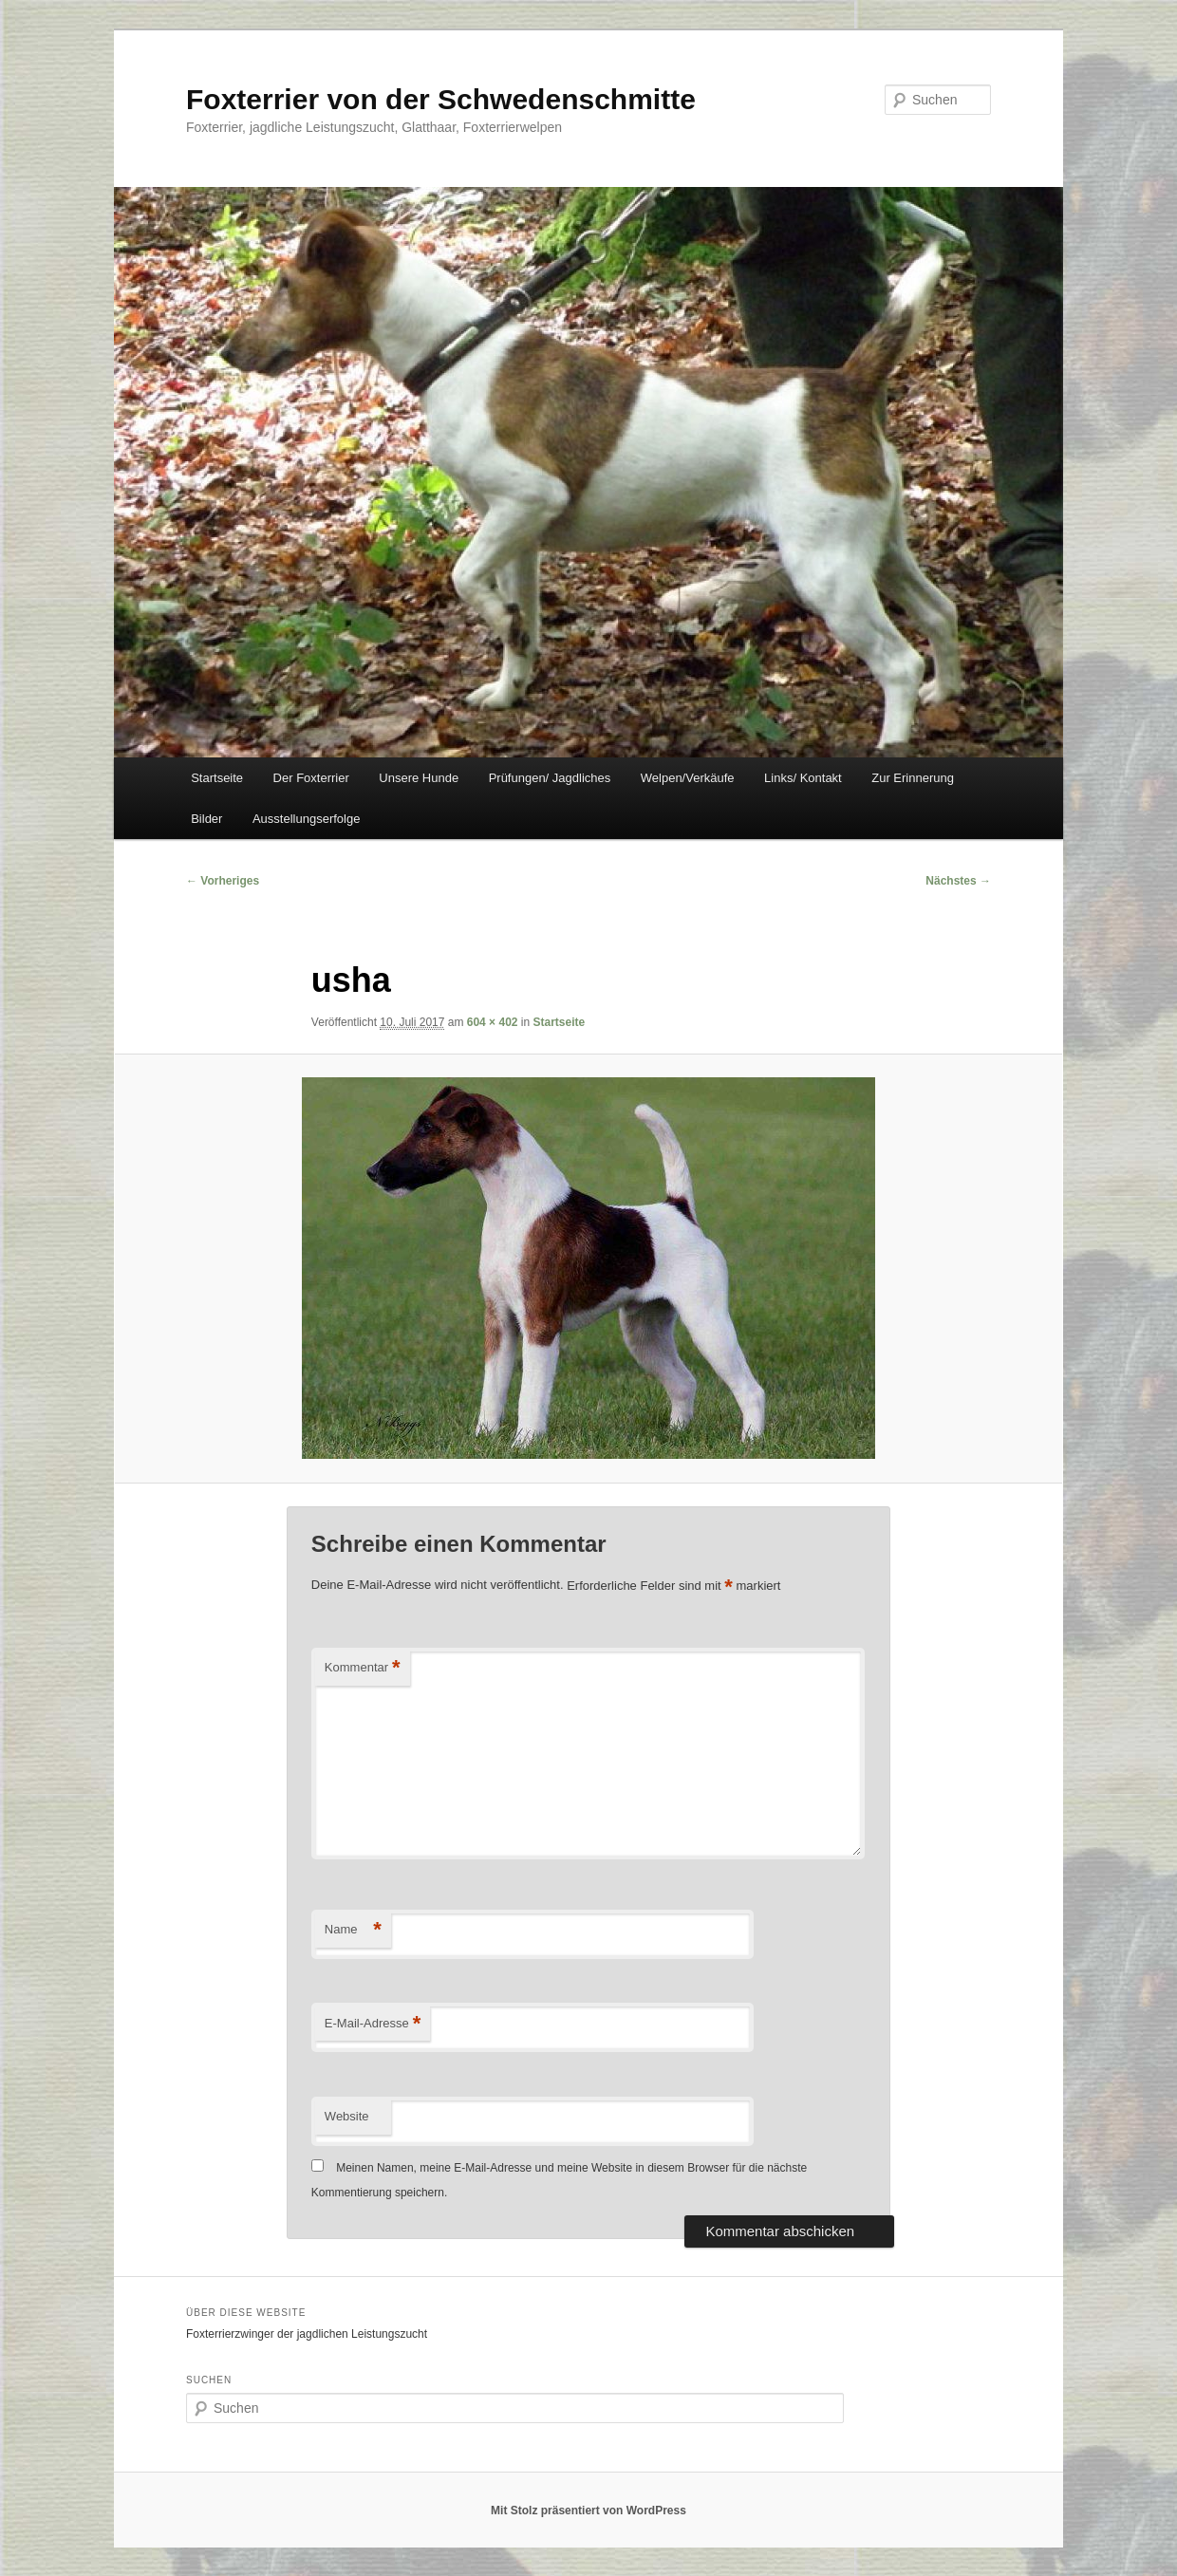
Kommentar (363, 1668)
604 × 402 (492, 1022)
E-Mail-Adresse (372, 2024)
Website (347, 2116)
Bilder (206, 819)
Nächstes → (958, 880)
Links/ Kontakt (803, 778)
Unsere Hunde (418, 778)
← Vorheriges (222, 880)
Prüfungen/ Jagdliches (550, 778)
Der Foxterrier (311, 778)
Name (353, 1930)
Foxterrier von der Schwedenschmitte (441, 99)
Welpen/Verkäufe (688, 778)
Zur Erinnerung (912, 778)
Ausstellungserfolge (306, 819)
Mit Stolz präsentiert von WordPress (588, 2510)
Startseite (217, 778)
